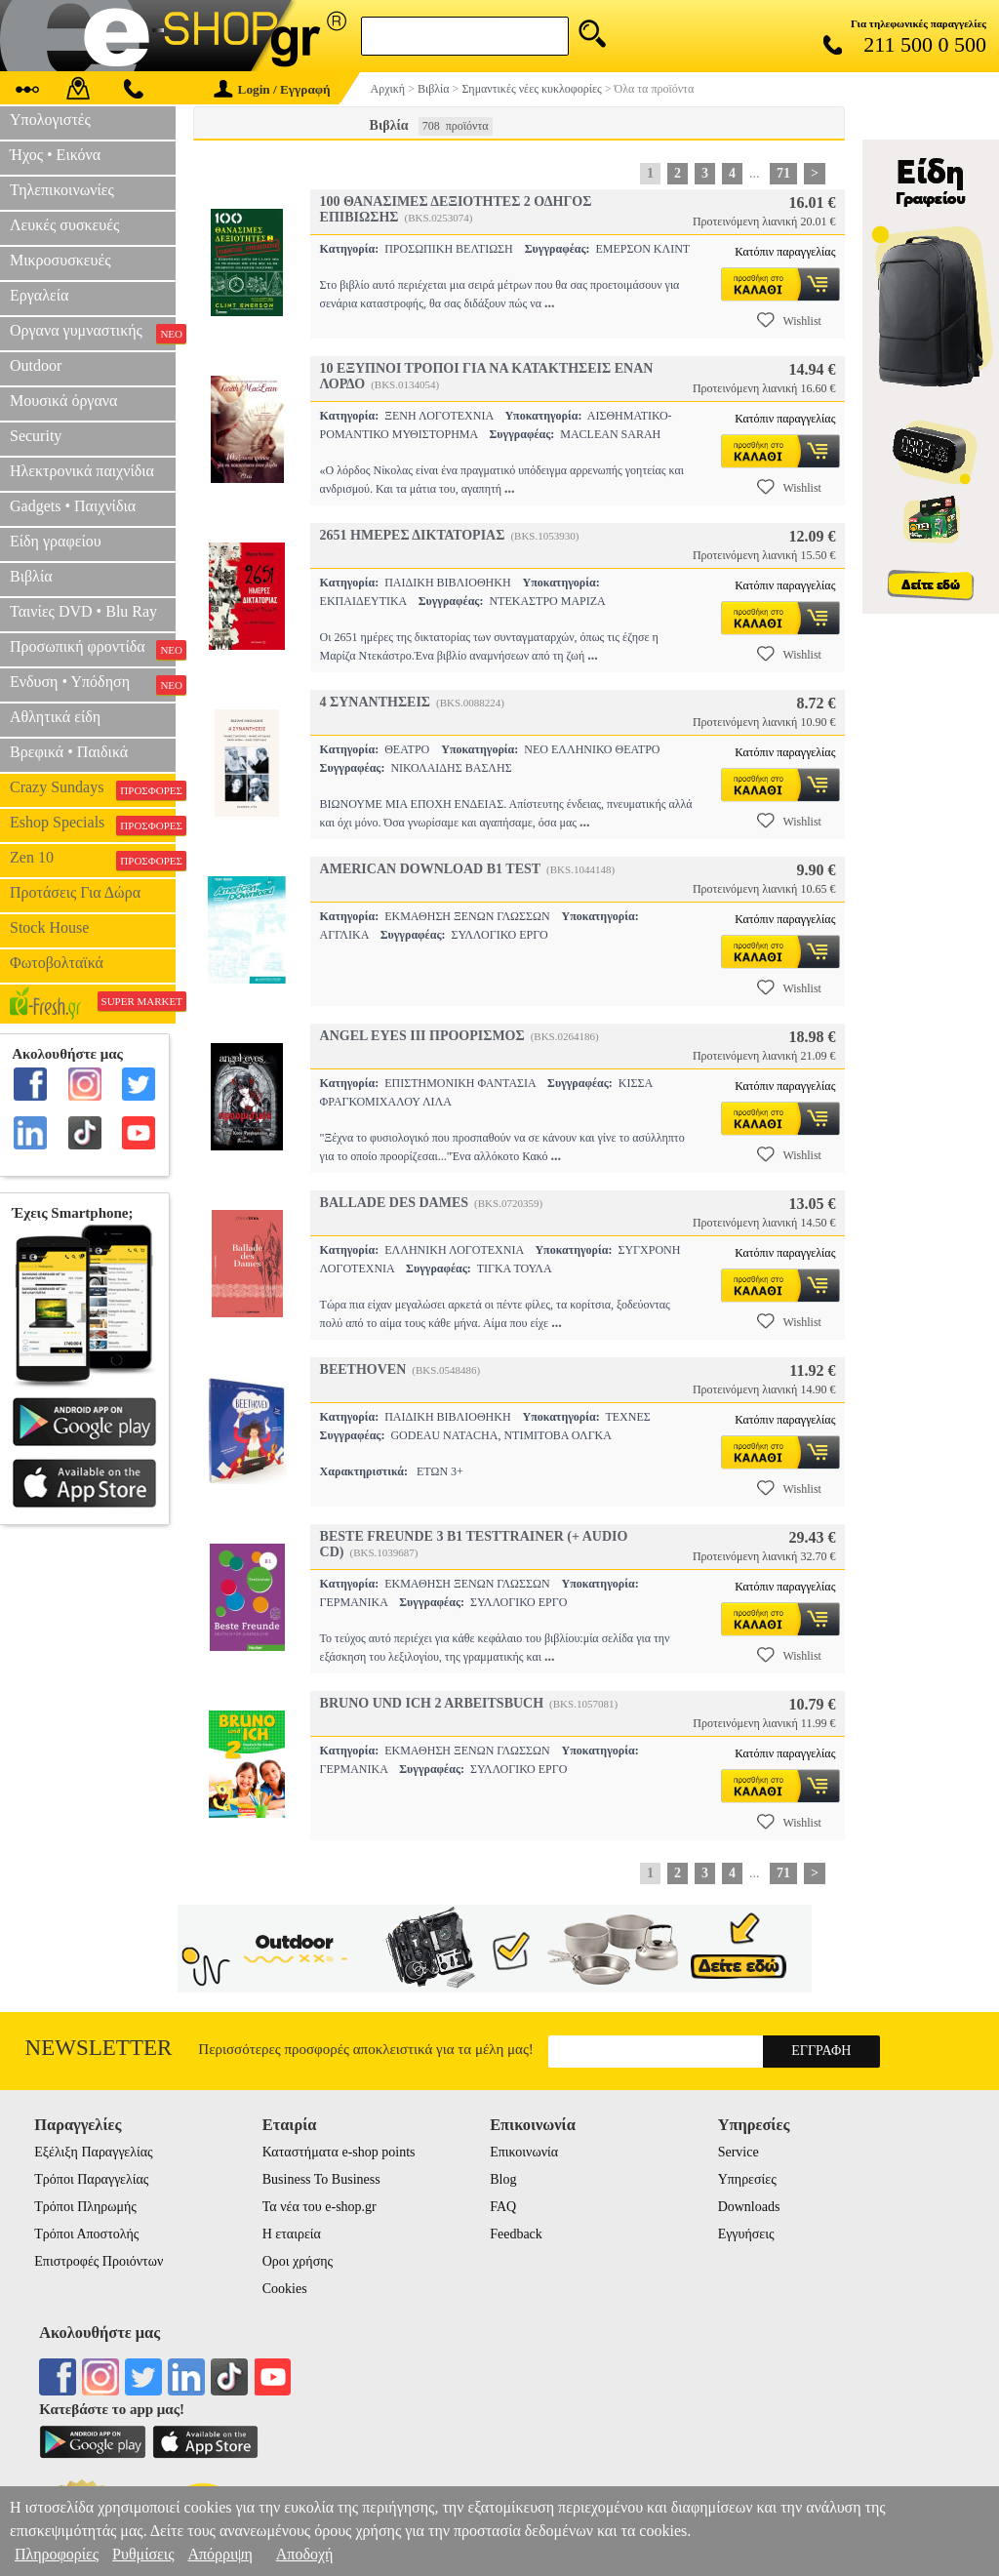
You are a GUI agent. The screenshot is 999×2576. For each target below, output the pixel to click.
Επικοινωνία (524, 2152)
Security (35, 435)
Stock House (49, 927)
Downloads (749, 2206)
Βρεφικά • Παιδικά (69, 752)
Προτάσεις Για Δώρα (75, 892)
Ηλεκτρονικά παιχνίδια (82, 471)
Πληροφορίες (57, 2554)
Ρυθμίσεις (143, 2554)
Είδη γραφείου (55, 541)
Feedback (516, 2234)
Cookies (284, 2288)
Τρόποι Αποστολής (86, 2234)
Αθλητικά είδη (55, 716)
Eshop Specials (93, 824)
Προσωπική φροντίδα (93, 649)
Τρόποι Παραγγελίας (91, 2179)
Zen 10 (93, 859)
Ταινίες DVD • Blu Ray (83, 611)
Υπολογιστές (50, 119)
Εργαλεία (39, 295)
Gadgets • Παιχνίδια (73, 506)
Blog (503, 2179)
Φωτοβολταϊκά (56, 962)
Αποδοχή (305, 2554)
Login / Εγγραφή (272, 89)
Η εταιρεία (291, 2234)
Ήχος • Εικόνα (55, 154)
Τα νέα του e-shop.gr (319, 2206)
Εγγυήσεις (746, 2234)
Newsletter (99, 2047)
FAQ (503, 2206)
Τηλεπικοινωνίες (62, 189)
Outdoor (35, 365)
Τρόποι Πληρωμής (85, 2206)
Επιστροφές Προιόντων (98, 2261)
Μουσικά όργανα (63, 400)
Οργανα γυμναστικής (93, 332)
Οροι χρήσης (297, 2261)
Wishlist (789, 320)
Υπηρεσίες (747, 2179)
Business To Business (321, 2179)
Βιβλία (31, 576)
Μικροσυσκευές (60, 260)
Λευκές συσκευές (64, 225)
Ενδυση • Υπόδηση (93, 684)
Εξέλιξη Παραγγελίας (93, 2152)
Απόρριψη (219, 2554)
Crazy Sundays (93, 789)
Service (738, 2152)
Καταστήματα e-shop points (339, 2152)
